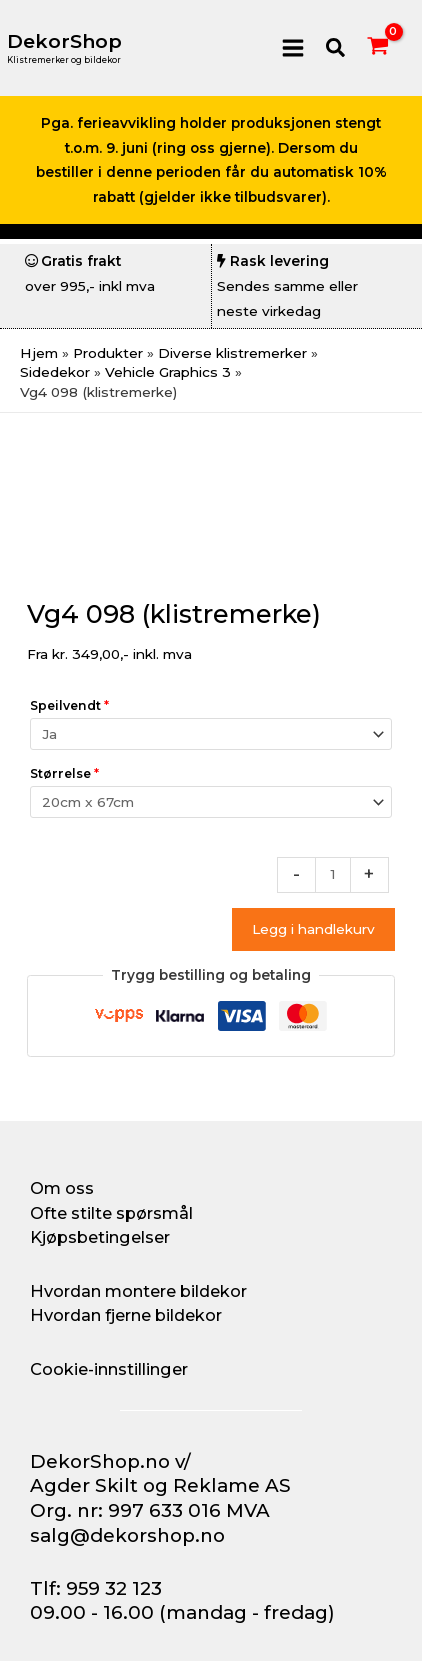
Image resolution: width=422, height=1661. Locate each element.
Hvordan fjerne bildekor (126, 1315)
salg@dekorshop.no (127, 1535)
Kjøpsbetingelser (100, 1237)
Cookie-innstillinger (109, 1369)
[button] (336, 48)
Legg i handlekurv (313, 929)
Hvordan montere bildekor (138, 1291)
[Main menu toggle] (292, 47)
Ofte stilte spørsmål (111, 1213)
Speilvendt (69, 705)
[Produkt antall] (333, 875)
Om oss (62, 1188)
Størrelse (64, 773)
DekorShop (64, 41)
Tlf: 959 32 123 (96, 1588)
